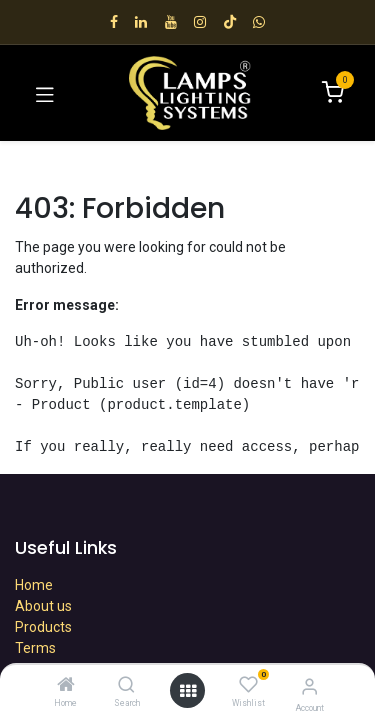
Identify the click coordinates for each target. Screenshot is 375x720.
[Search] (126, 686)
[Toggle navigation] (45, 93)
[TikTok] (230, 22)
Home (34, 585)
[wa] (259, 22)
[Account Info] (309, 686)
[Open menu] (188, 691)
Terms (35, 648)
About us (43, 606)
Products (43, 627)
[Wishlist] (248, 685)
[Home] (66, 686)
